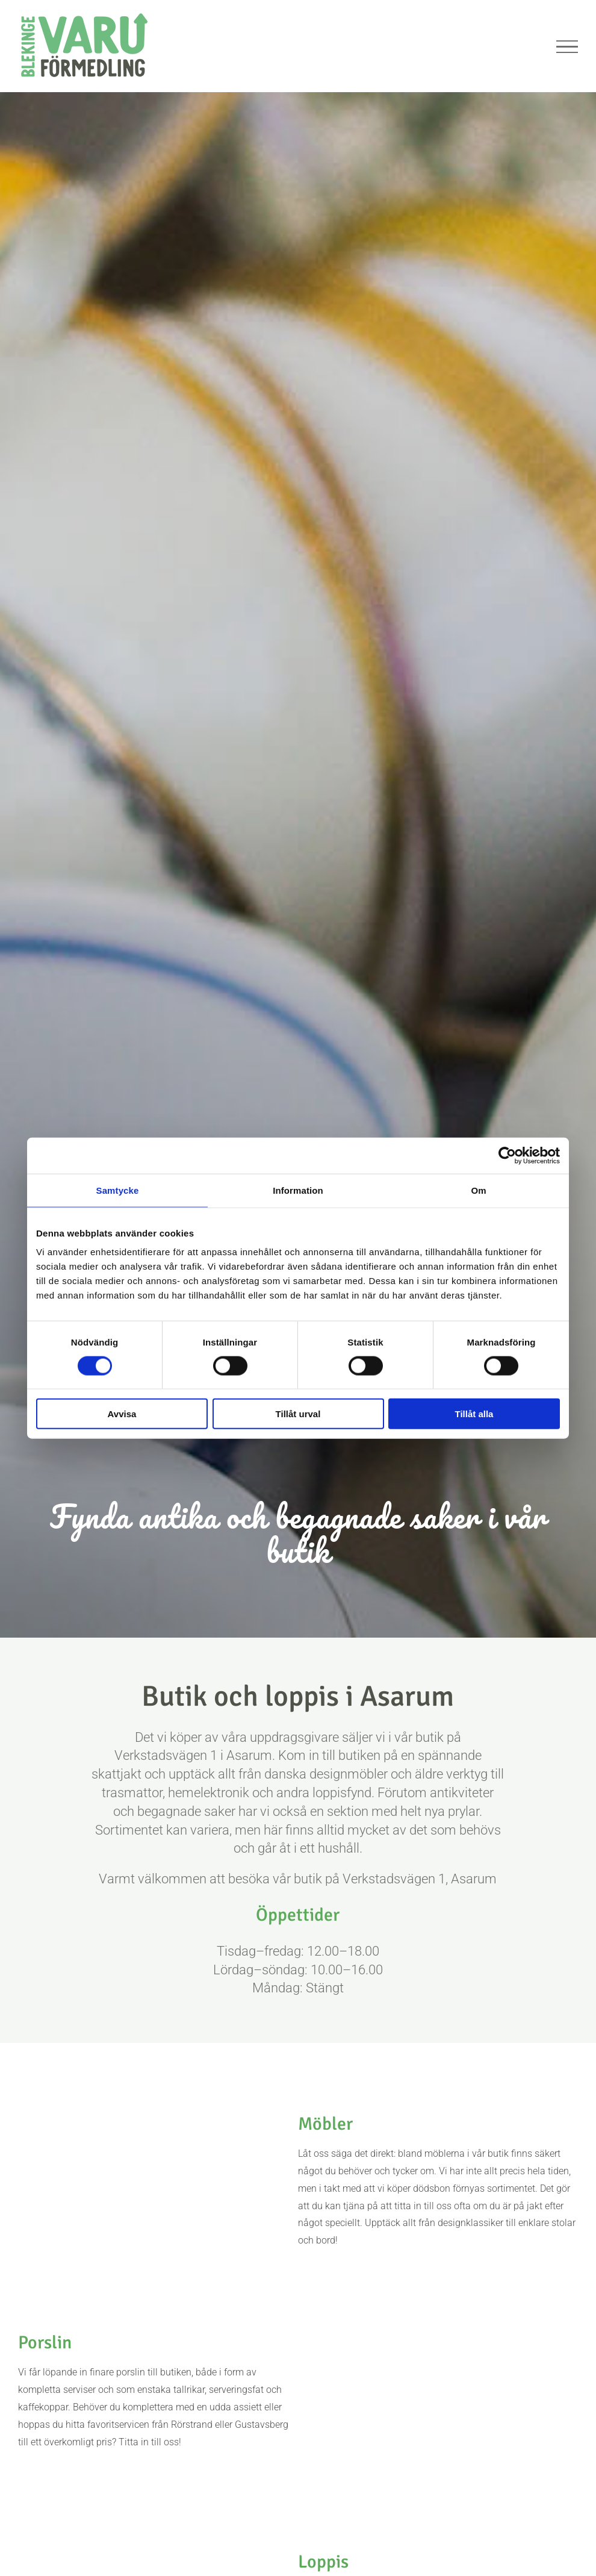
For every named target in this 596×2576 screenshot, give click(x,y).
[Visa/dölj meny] (567, 47)
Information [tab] (298, 1190)
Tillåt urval (298, 1414)
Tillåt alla (474, 1414)
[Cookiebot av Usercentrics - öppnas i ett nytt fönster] (507, 1155)
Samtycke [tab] (117, 1190)
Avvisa (122, 1414)
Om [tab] (478, 1190)
